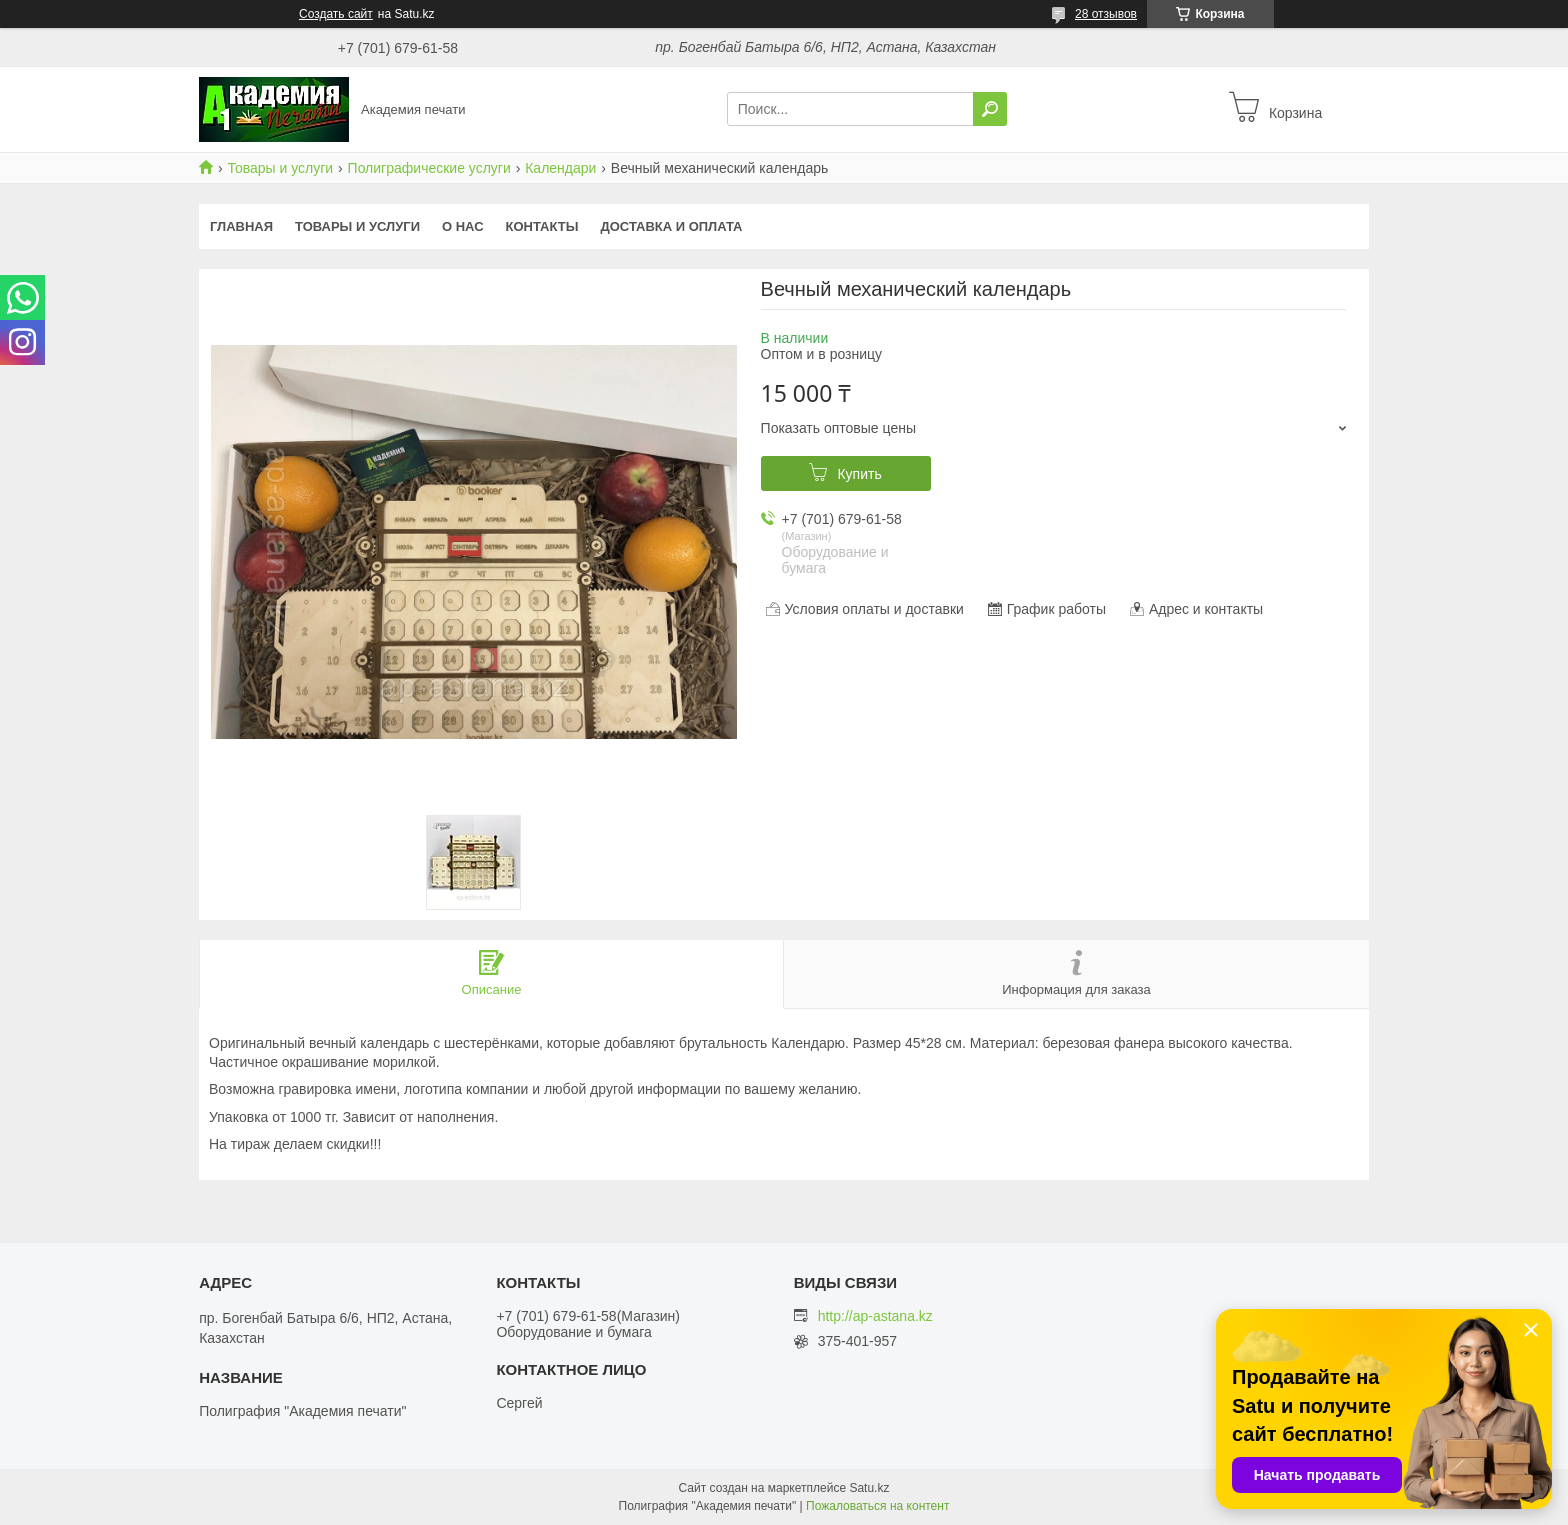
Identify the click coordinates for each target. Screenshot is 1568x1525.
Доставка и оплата (671, 226)
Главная (241, 226)
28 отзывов (1106, 14)
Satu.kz (869, 1488)
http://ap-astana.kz (875, 1316)
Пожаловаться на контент (877, 1506)
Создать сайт (336, 14)
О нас (463, 226)
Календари (560, 168)
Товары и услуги (280, 168)
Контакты (542, 226)
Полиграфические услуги (429, 168)
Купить (859, 474)
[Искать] (990, 109)
